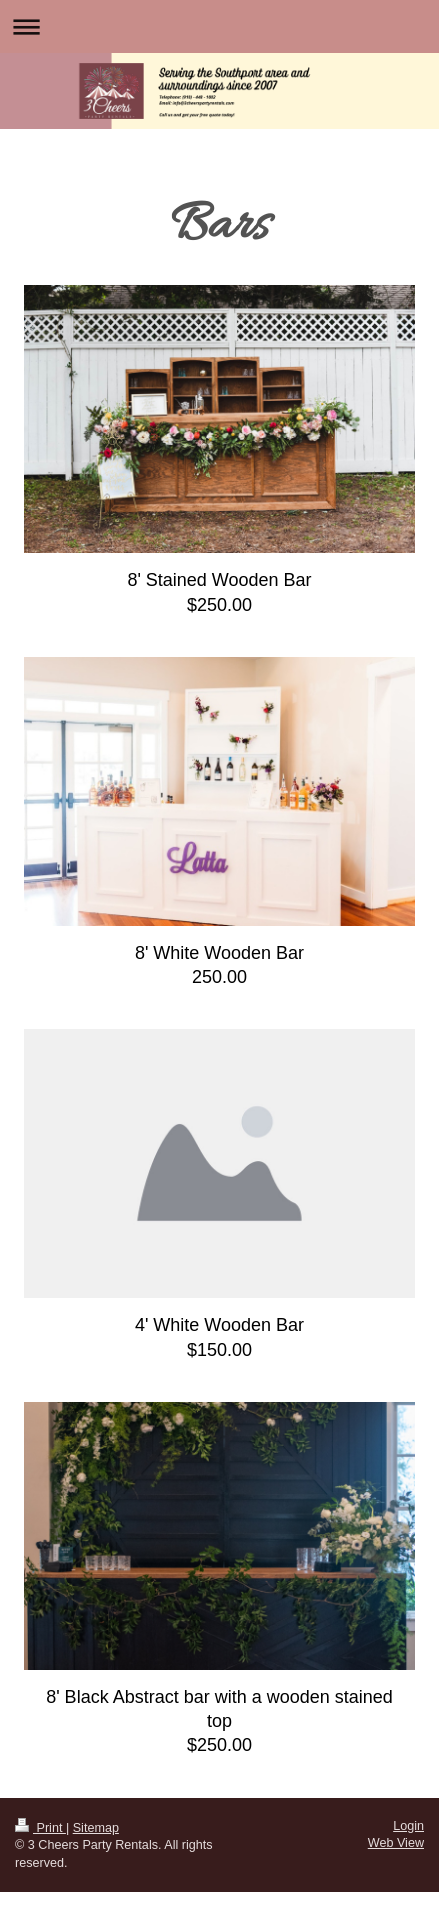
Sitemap (96, 1828)
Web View (396, 1843)
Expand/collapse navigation (219, 26)
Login (408, 1826)
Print (40, 1828)
